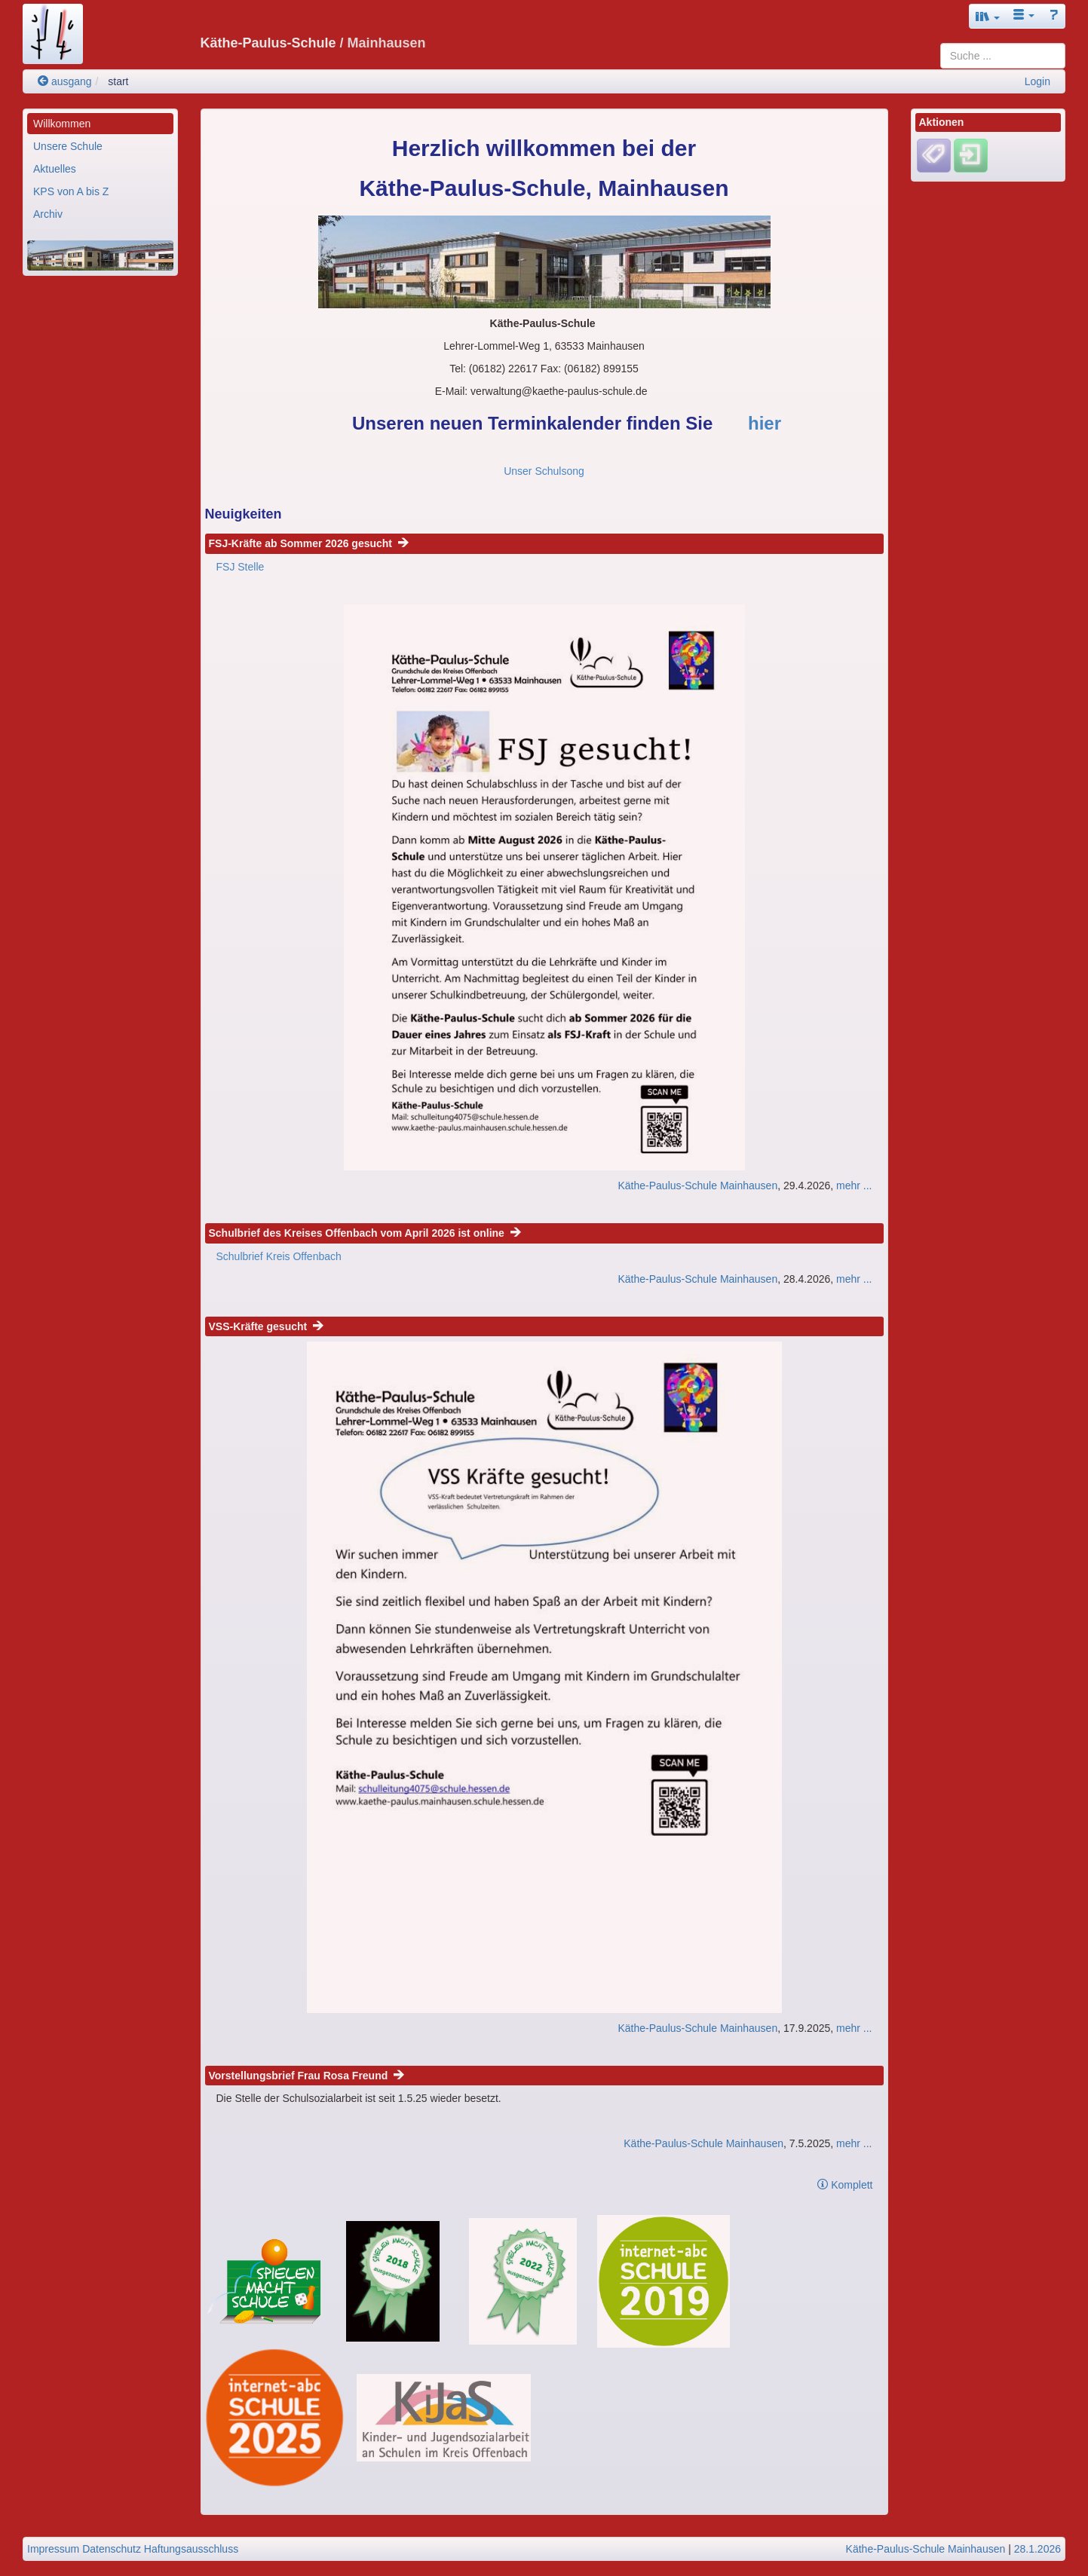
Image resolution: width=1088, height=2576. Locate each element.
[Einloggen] (970, 155)
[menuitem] (100, 123)
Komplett (844, 2185)
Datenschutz (111, 2549)
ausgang (65, 81)
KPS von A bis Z (71, 191)
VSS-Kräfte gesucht (266, 1326)
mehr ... (854, 1185)
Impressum (53, 2549)
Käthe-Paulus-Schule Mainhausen (697, 1185)
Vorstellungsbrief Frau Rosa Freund (307, 2076)
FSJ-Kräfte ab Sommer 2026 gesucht (309, 543)
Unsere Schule (68, 146)
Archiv (48, 214)
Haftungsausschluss (191, 2549)
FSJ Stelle (240, 567)
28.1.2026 (1037, 2549)
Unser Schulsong (544, 471)
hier (764, 423)
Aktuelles (54, 169)
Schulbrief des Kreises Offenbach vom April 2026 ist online (365, 1233)
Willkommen (61, 124)
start (118, 81)
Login (1037, 81)
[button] (988, 16)
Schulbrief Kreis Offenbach (279, 1256)
